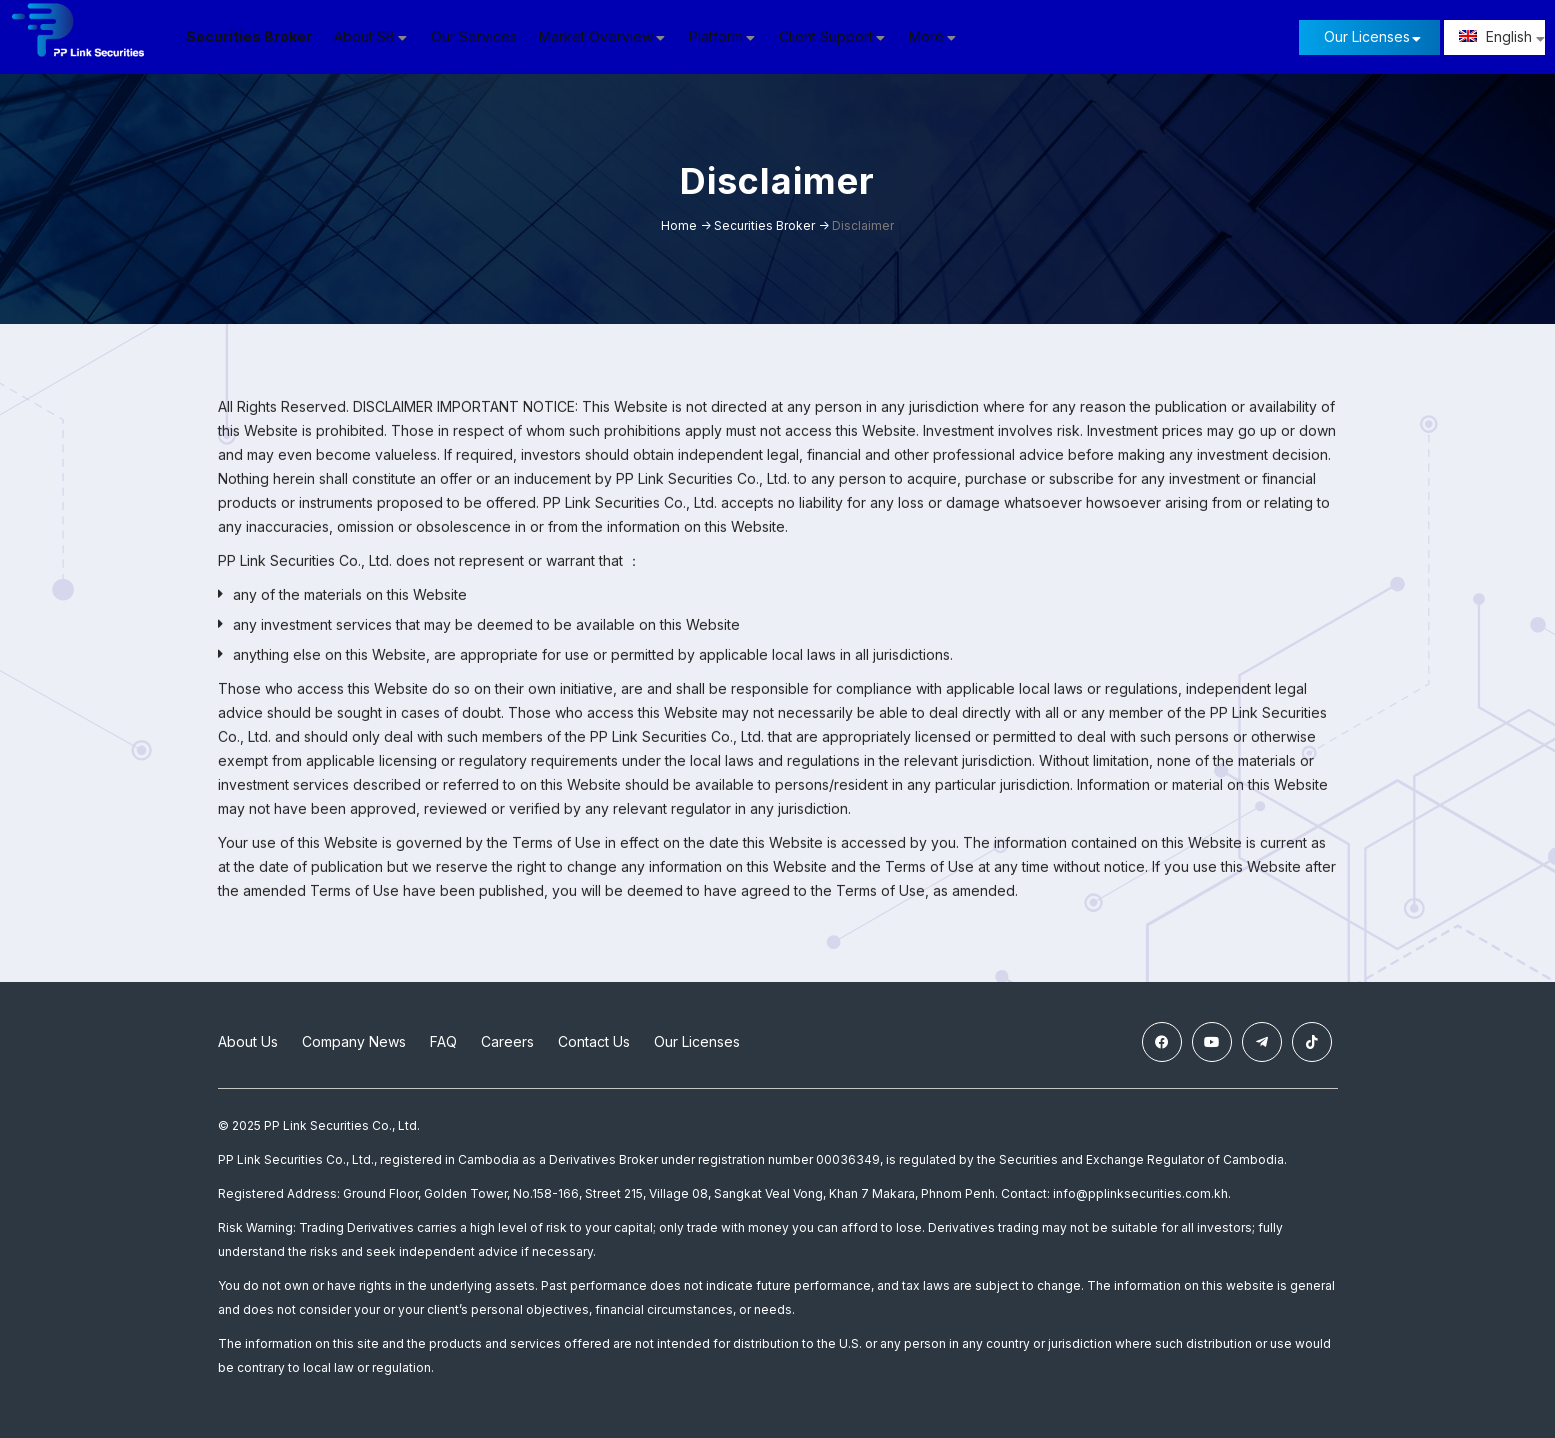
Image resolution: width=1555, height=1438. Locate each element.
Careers (507, 1041)
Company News (354, 1041)
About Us (248, 1041)
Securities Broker (260, 36)
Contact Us (594, 1041)
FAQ (443, 1041)
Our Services (485, 36)
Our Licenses (1367, 36)
